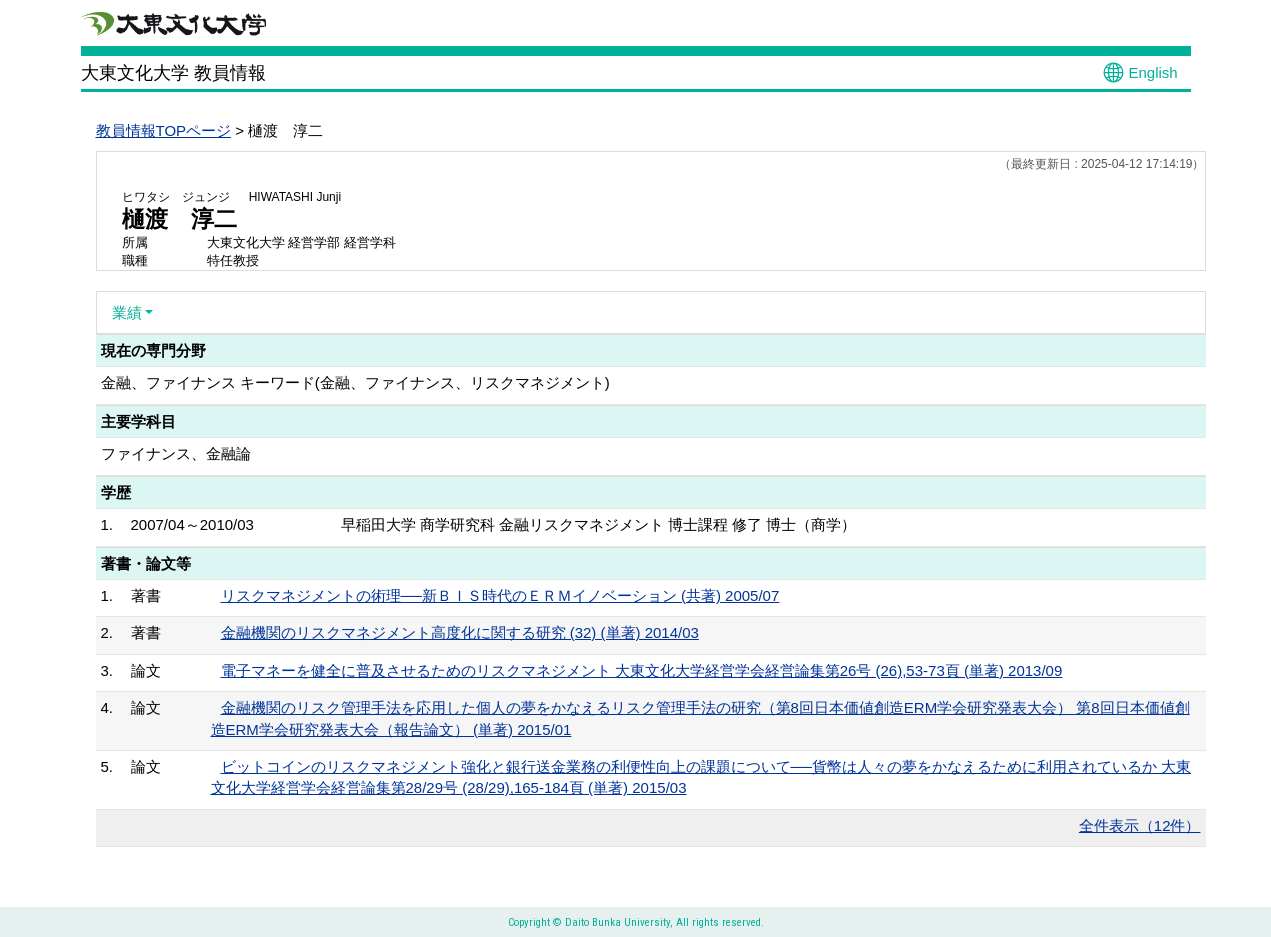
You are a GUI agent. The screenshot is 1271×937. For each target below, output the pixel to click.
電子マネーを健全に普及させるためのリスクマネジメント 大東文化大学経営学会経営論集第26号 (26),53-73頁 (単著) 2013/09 (642, 670)
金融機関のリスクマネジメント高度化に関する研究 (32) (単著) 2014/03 (460, 632)
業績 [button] (127, 312)
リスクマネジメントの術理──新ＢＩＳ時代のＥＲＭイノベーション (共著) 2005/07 (500, 595)
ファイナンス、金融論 (176, 453)
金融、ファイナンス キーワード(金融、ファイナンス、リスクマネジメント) (355, 382)
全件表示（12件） (1140, 825)
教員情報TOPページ (164, 130)
